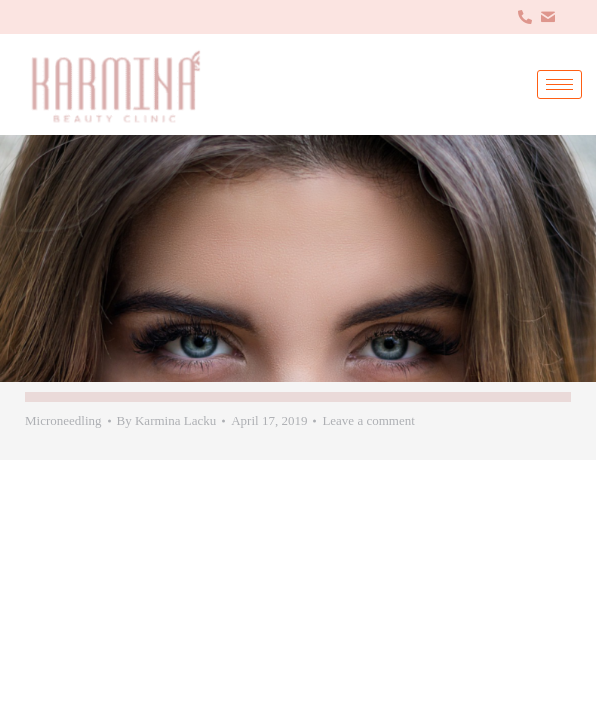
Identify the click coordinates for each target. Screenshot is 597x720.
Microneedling (63, 420)
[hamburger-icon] (559, 84)
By (167, 420)
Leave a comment (368, 420)
